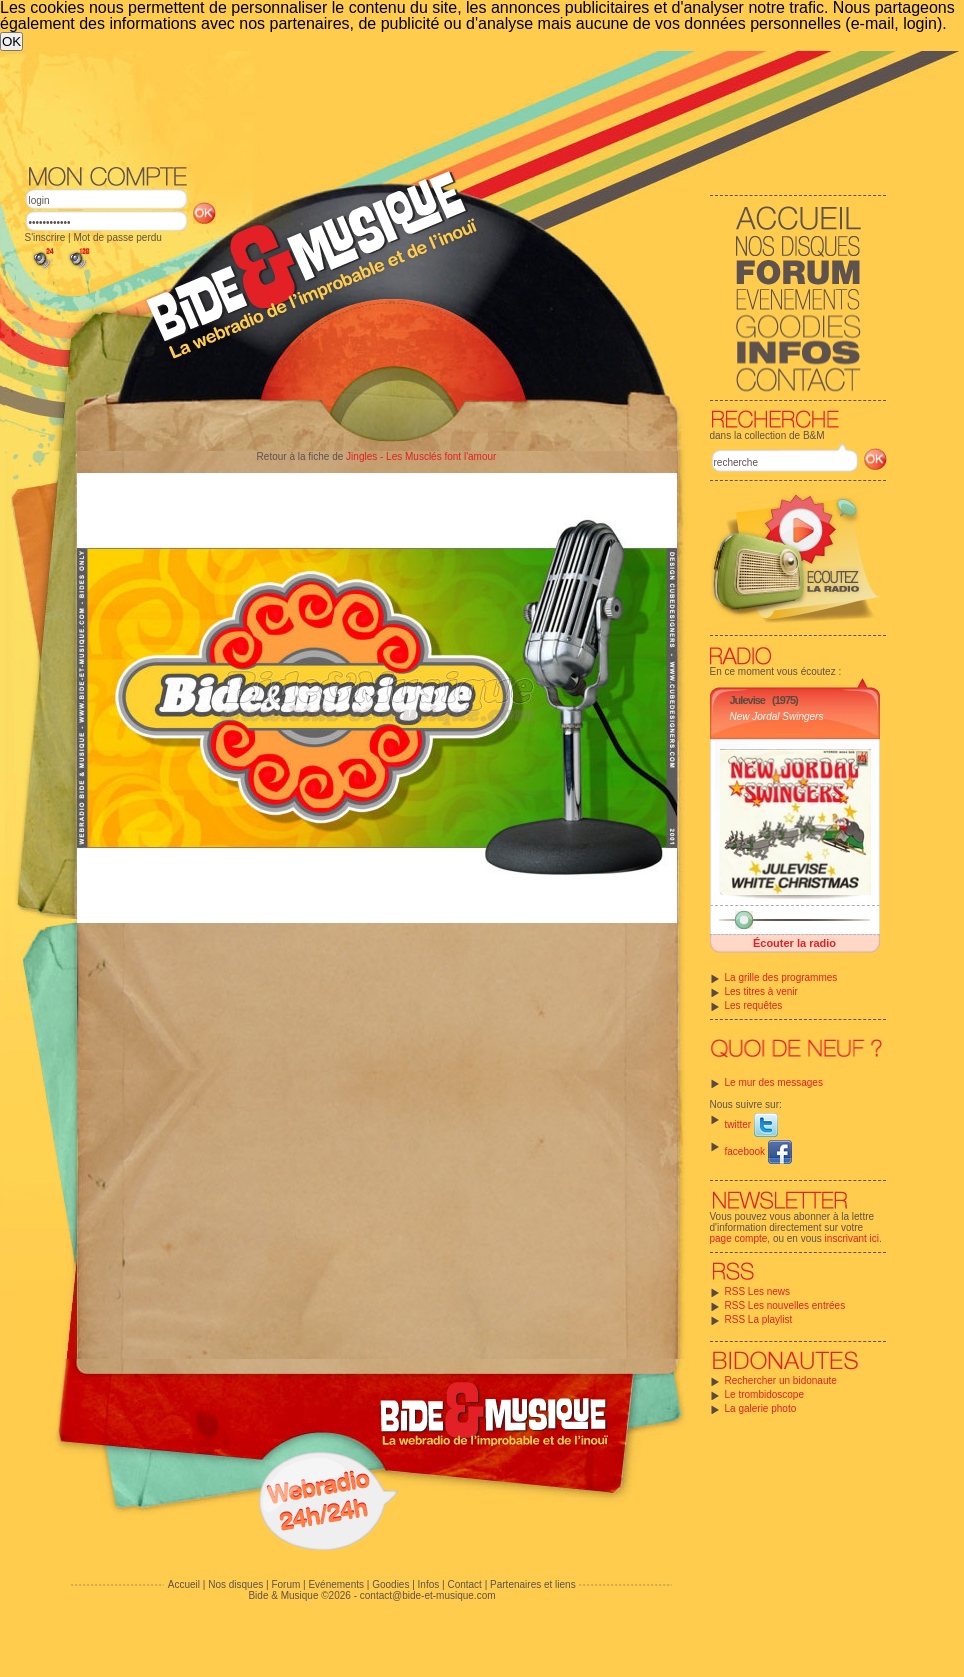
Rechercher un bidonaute (781, 1380)
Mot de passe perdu (117, 237)
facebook (758, 1151)
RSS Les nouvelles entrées (785, 1305)
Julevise (747, 700)
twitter (751, 1124)
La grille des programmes (781, 977)
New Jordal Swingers (777, 716)
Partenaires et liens (533, 1584)
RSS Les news (758, 1291)
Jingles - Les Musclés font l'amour (421, 456)
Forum (285, 1584)
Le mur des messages (774, 1082)
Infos (429, 1584)
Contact (464, 1584)
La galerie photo (761, 1408)
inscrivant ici (852, 1238)
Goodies (390, 1584)
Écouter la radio (794, 943)
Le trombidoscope (765, 1394)
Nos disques (235, 1584)
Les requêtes (754, 1005)
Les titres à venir (761, 991)
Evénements (336, 1584)
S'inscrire (45, 237)
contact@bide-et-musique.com (428, 1595)
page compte (739, 1238)
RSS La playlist (759, 1319)
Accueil (184, 1584)
